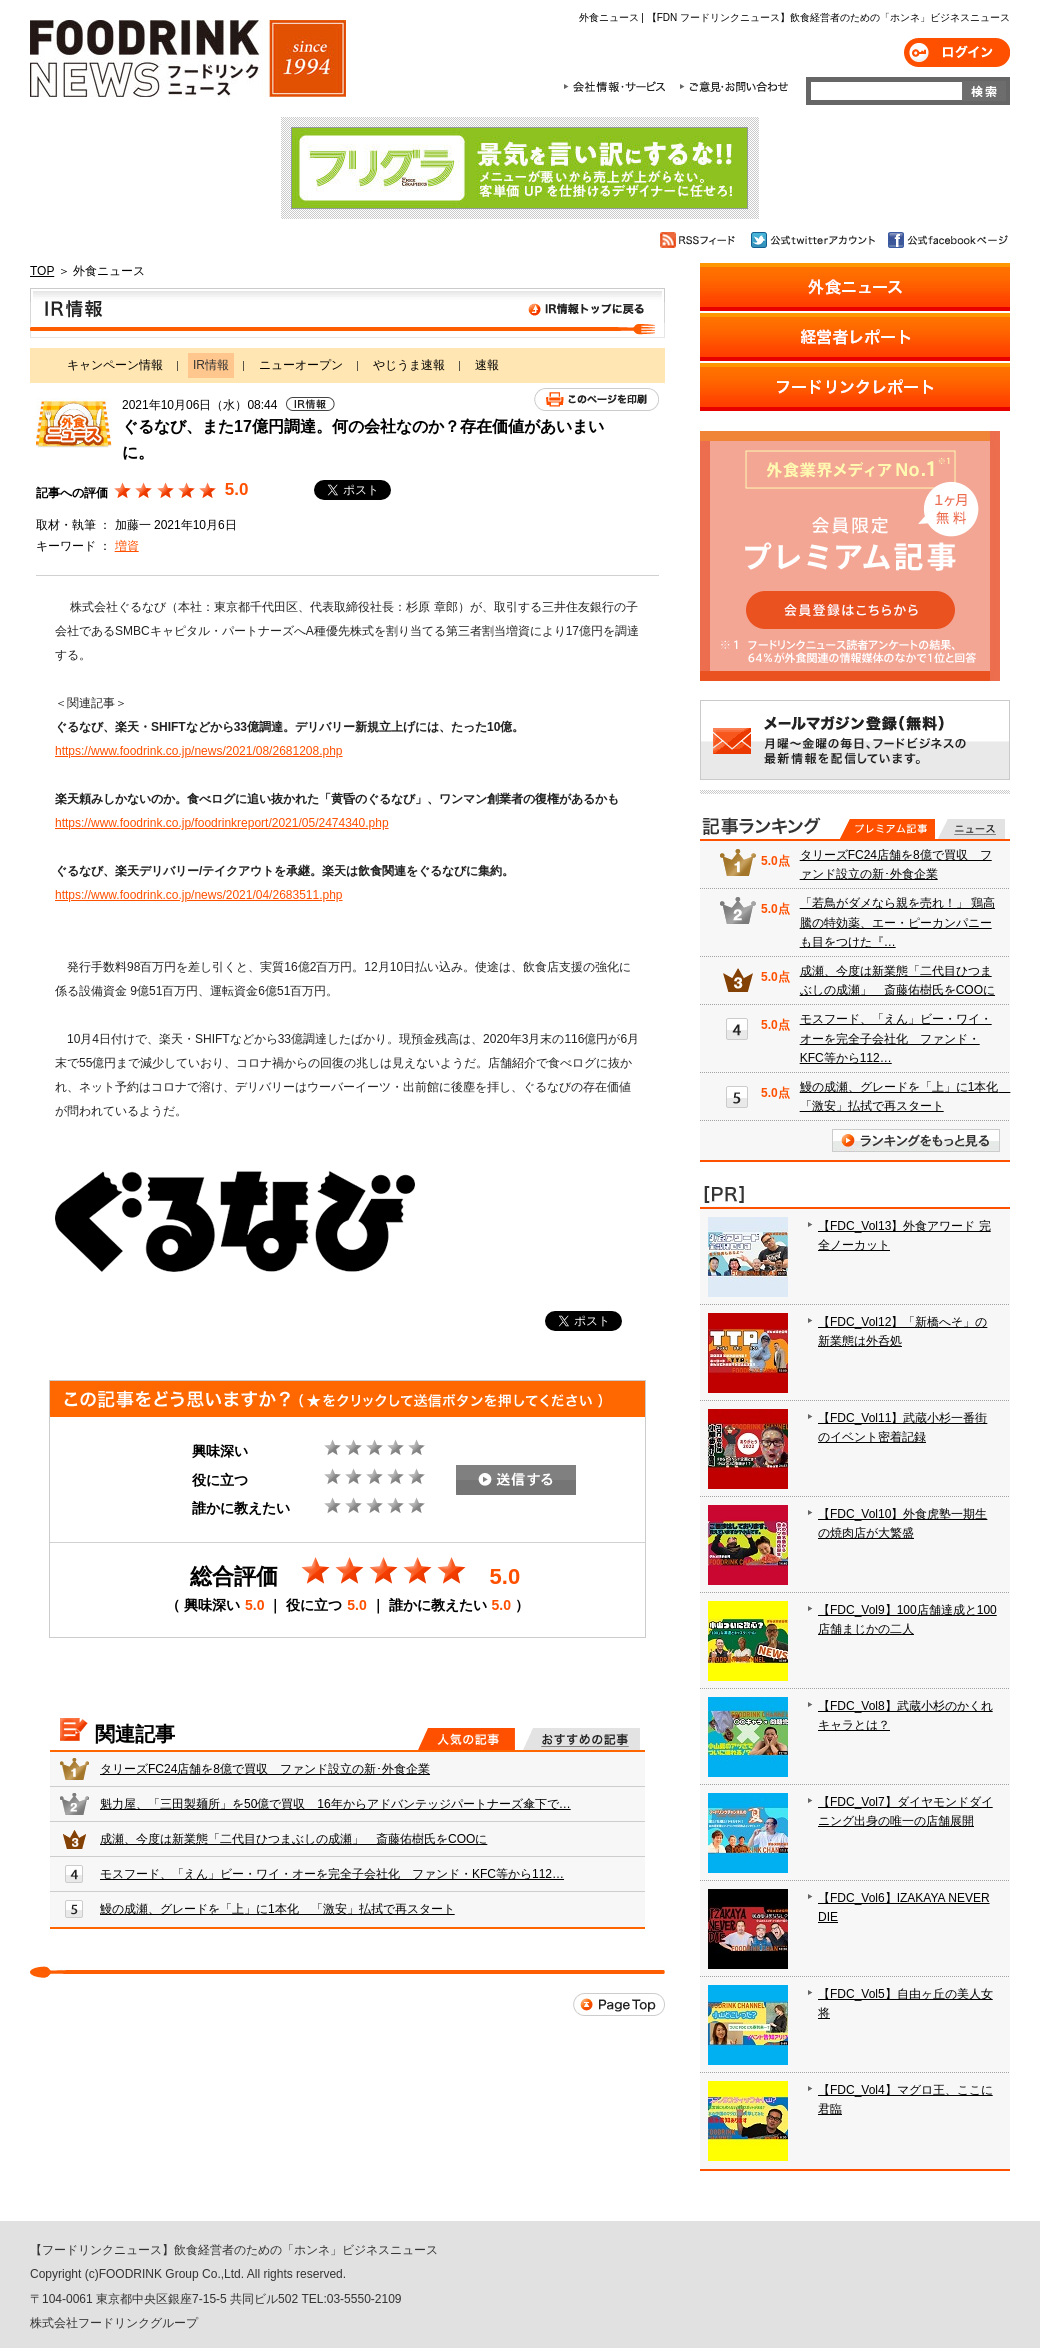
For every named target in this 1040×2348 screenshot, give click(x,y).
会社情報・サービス (618, 87)
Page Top (619, 2004)
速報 (487, 365)
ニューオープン (301, 365)
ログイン (957, 52)
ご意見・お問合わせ (733, 87)
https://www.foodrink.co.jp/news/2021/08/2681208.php (199, 751)
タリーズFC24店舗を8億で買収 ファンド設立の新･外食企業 (265, 1769)
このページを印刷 (596, 399)
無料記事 (971, 829)
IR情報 (347, 313)
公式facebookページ (946, 240)
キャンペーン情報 (115, 365)
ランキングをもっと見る (916, 1140)
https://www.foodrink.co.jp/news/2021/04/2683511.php (199, 895)
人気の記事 (466, 1739)
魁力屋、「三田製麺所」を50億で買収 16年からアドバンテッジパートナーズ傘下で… (335, 1804)
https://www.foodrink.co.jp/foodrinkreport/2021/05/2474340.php (222, 823)
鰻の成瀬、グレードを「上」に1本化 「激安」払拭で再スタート (277, 1909)
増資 (127, 546)
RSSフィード (700, 240)
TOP (42, 271)
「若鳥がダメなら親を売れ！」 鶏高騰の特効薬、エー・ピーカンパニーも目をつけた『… (897, 922)
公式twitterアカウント (814, 240)
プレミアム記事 (887, 829)
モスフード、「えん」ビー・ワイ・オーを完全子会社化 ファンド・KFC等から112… (332, 1874)
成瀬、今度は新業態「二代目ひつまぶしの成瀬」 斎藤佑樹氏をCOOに (293, 1839)
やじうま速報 (409, 365)
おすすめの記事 (581, 1739)
